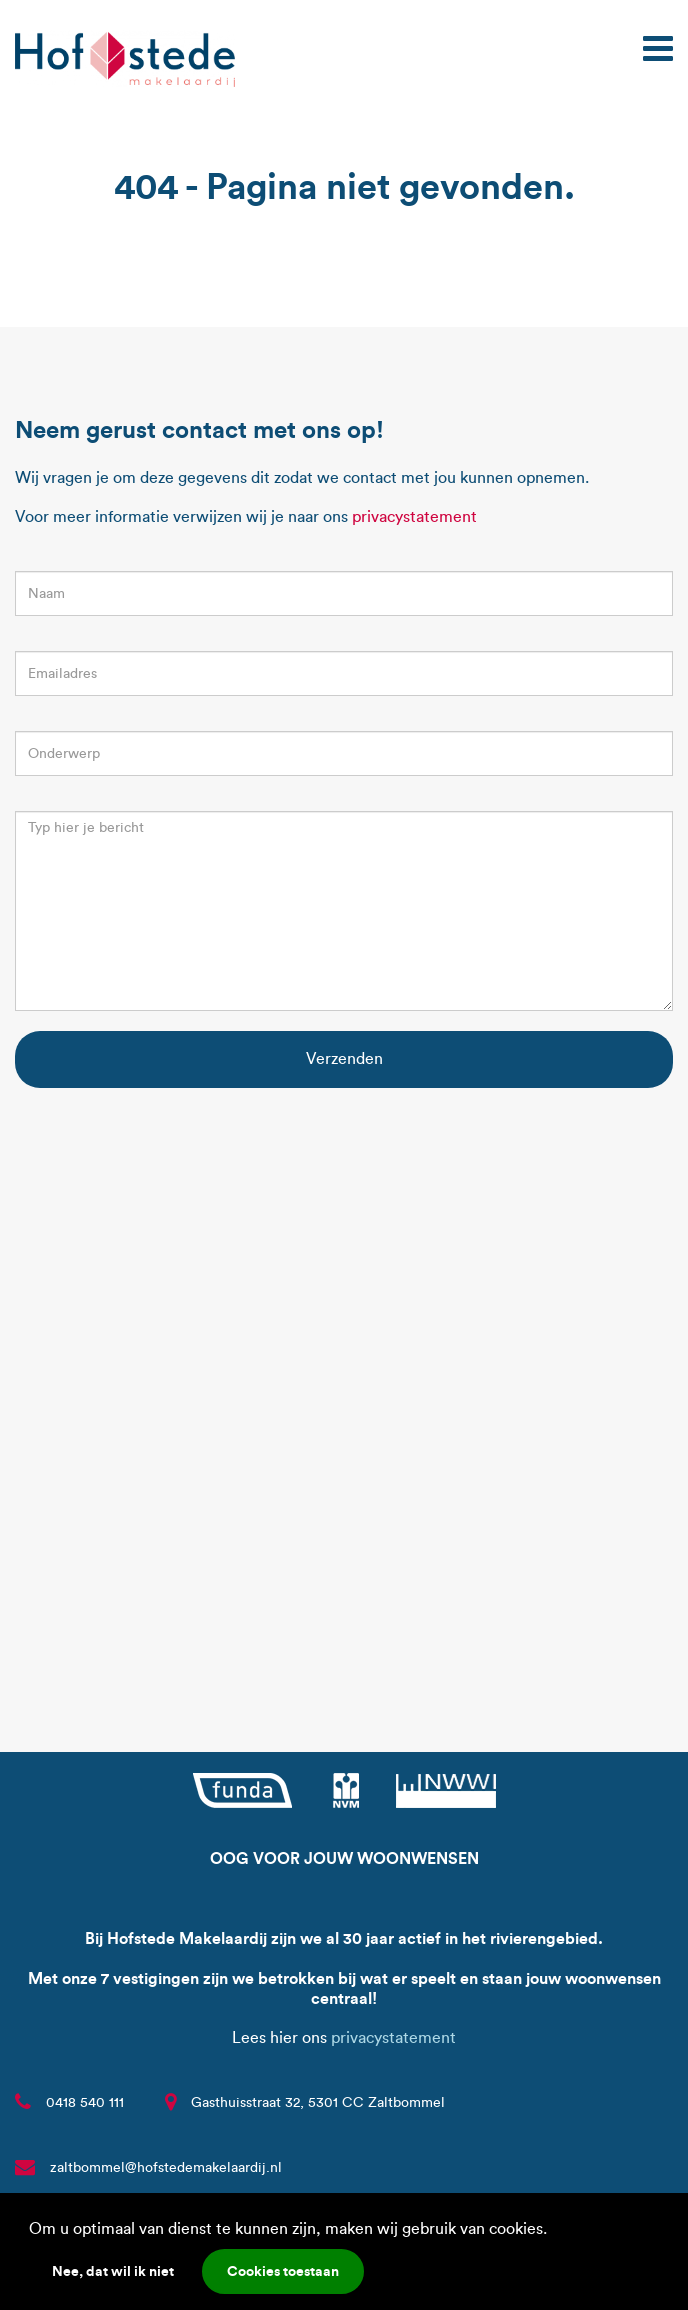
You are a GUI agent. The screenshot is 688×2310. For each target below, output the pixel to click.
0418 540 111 (85, 2102)
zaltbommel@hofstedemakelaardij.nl (166, 2167)
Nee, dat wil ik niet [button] (113, 2271)
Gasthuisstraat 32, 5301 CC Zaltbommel (318, 2102)
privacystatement (414, 516)
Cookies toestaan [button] (283, 2271)
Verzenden (344, 1058)
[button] (554, 2231)
